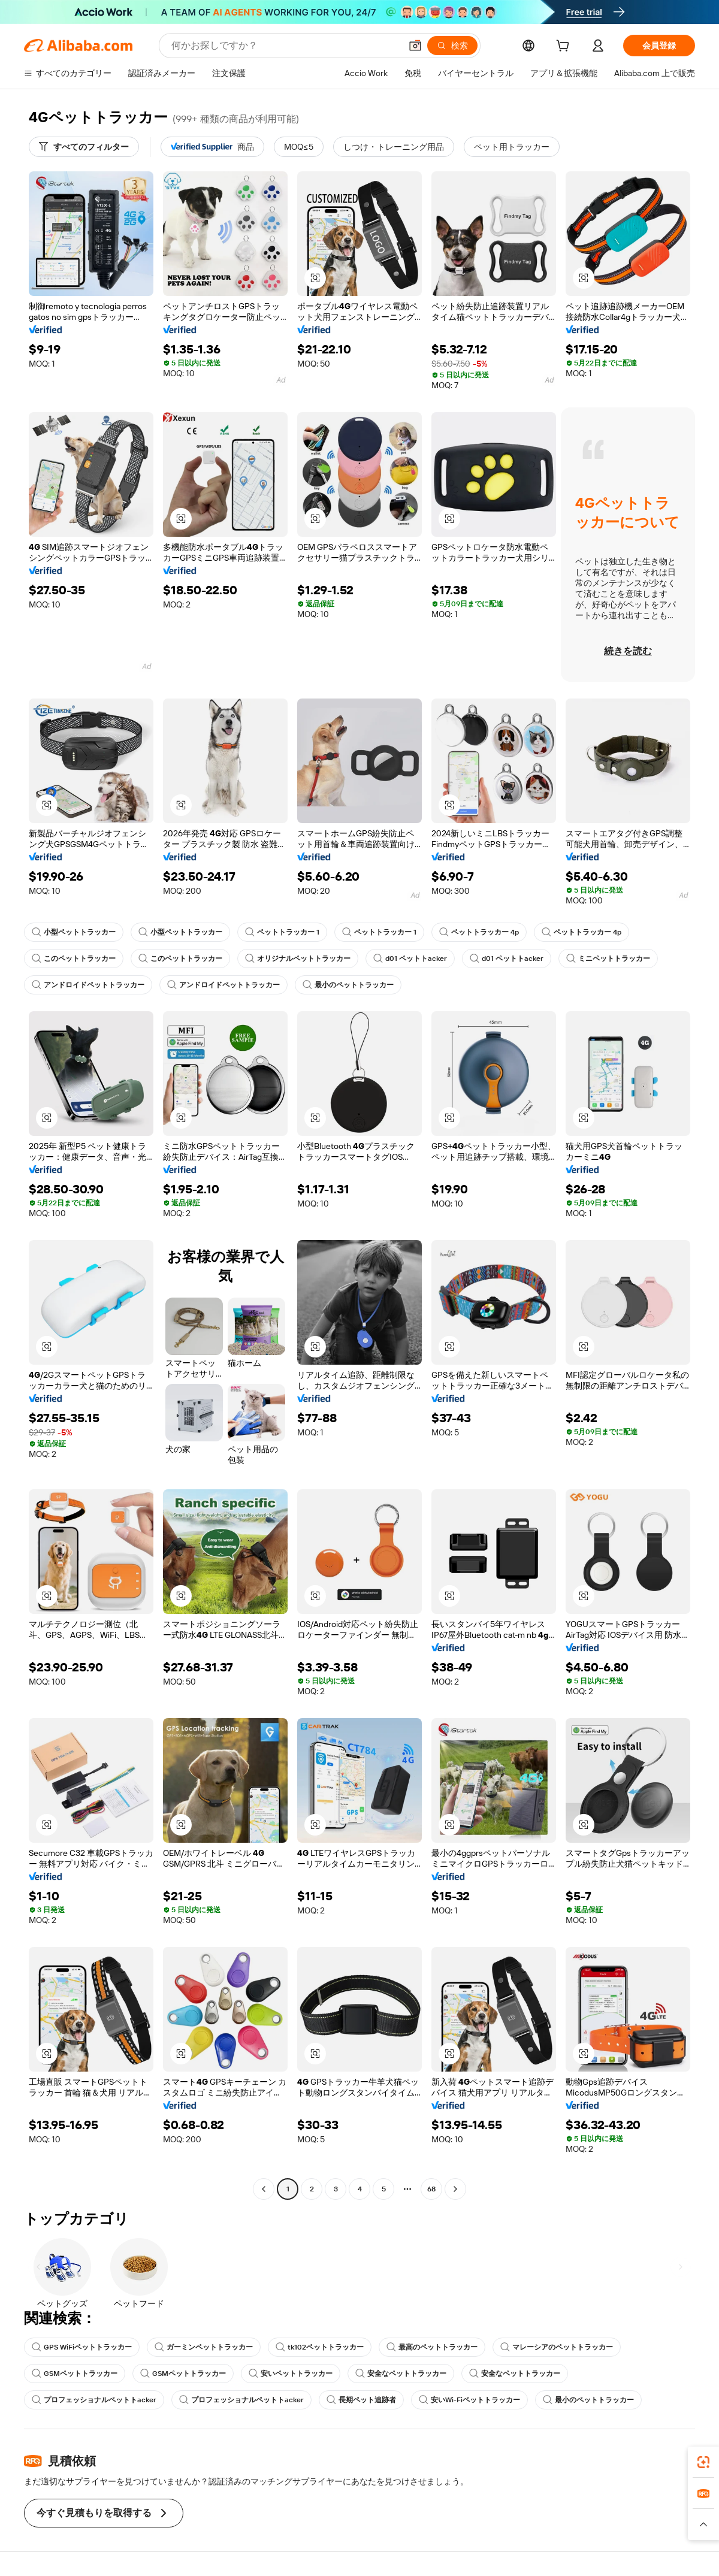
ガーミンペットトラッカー (204, 2347)
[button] (415, 45)
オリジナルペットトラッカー (298, 958)
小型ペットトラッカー (74, 932)
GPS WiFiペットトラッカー (82, 2347)
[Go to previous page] (263, 2189)
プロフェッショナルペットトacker (94, 2400)
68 (431, 2189)
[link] (703, 2462)
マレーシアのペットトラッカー (556, 2347)
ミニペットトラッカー (608, 958)
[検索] (452, 45)
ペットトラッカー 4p (479, 932)
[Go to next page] (455, 2189)
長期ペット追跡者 (361, 2400)
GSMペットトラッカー (74, 2373)
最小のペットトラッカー (348, 985)
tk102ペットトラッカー (320, 2347)
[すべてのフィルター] (84, 147)
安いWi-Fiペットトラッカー (469, 2400)
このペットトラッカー (74, 958)
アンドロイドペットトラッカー (88, 985)
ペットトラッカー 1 (282, 932)
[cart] (565, 47)
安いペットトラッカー (291, 2373)
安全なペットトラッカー (400, 2373)
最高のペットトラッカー (432, 2347)
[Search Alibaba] (284, 45)
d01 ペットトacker (410, 958)
